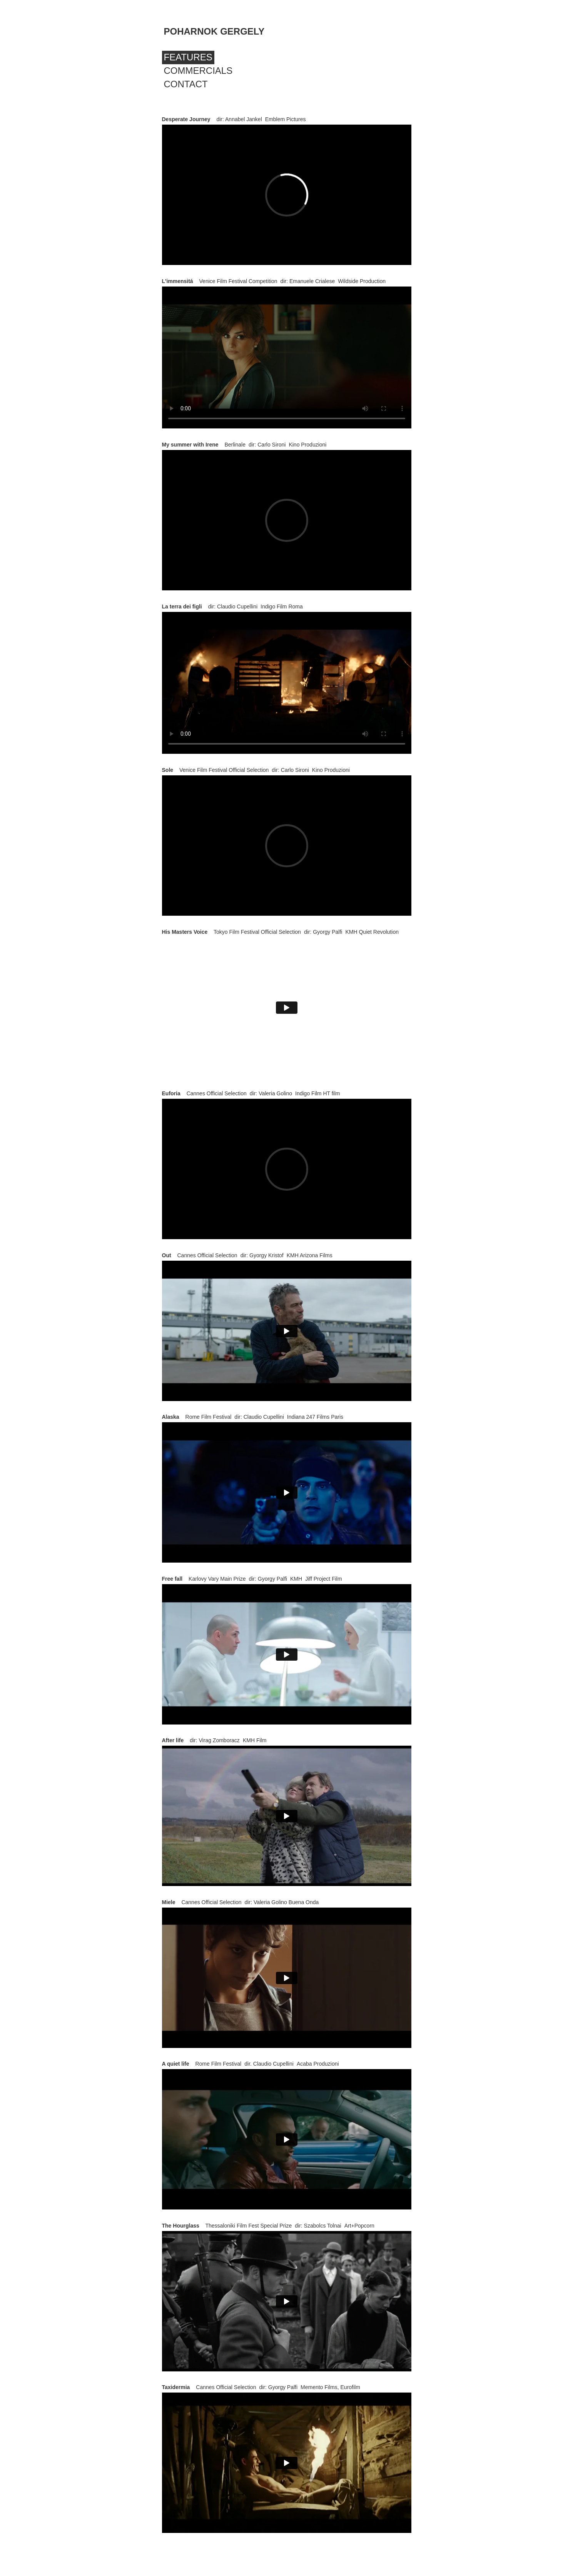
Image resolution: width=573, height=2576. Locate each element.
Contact (186, 84)
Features (188, 57)
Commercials (198, 70)
